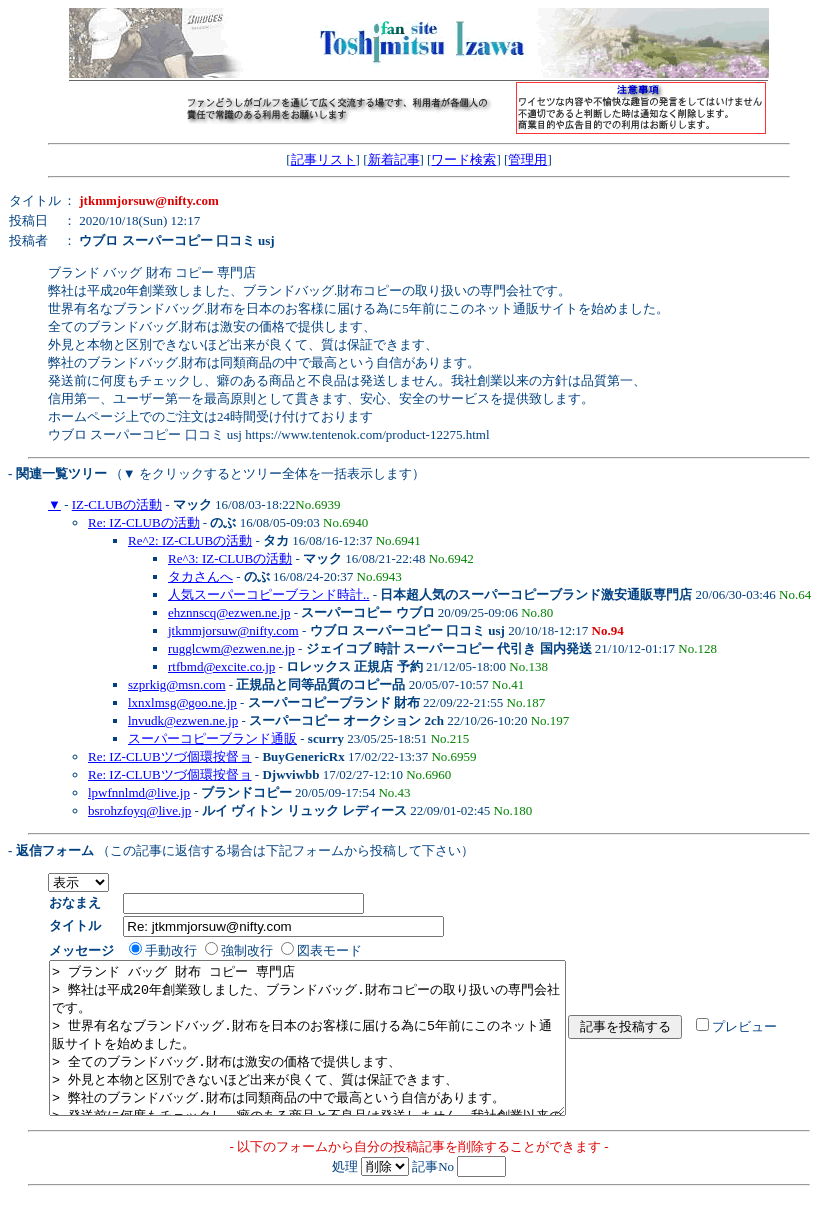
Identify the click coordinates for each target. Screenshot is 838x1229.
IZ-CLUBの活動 (117, 504)
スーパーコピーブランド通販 (212, 738)
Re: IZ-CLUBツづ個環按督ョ (170, 756)
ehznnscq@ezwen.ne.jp (229, 612)
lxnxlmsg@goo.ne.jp (182, 702)
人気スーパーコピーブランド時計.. (269, 594)
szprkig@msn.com (177, 684)
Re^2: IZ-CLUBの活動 (190, 540)
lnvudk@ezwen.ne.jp (183, 720)
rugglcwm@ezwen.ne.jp (231, 648)
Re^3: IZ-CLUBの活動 (230, 558)
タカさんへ (200, 576)
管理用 (527, 159)
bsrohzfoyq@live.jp (139, 810)
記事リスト (323, 159)
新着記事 (394, 159)
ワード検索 (463, 159)
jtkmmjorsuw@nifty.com (233, 630)
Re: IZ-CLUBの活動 (144, 522)
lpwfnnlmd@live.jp (139, 792)
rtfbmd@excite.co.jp (221, 666)
